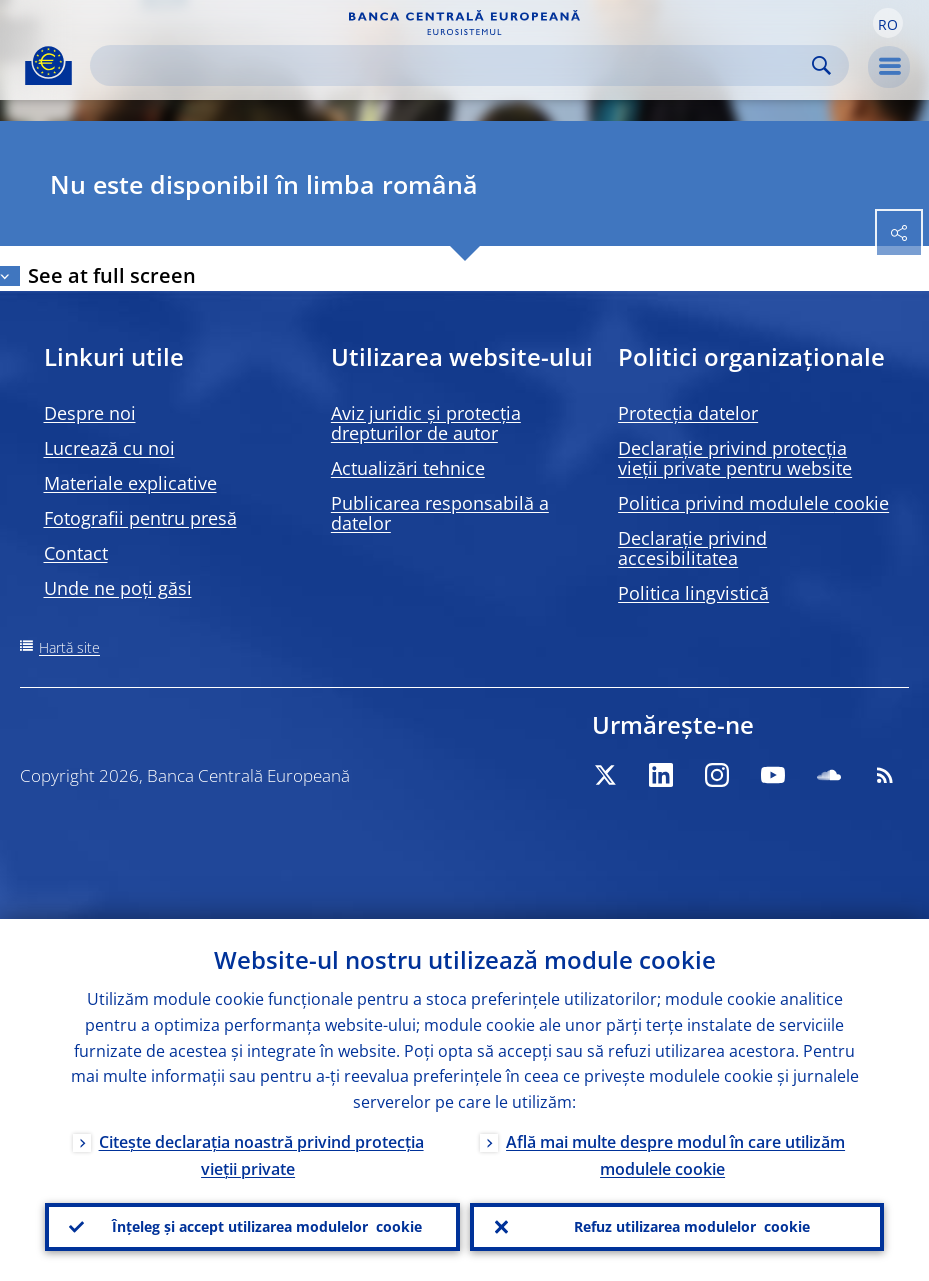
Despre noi (90, 413)
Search (821, 65)
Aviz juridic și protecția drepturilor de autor (426, 423)
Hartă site (69, 647)
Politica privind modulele (753, 503)
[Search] (453, 65)
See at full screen (112, 275)
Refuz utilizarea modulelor (692, 1227)
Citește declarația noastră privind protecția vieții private (261, 1155)
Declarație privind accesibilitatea (692, 548)
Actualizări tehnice (408, 468)
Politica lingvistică (693, 593)
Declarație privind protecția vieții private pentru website (735, 458)
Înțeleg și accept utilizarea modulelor (267, 1227)
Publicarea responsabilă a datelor (440, 513)
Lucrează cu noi (109, 448)
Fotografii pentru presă (140, 518)
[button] (888, 23)
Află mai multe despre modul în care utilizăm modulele (675, 1155)
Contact (76, 553)
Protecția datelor (688, 413)
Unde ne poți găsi (118, 588)
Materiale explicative (130, 483)
